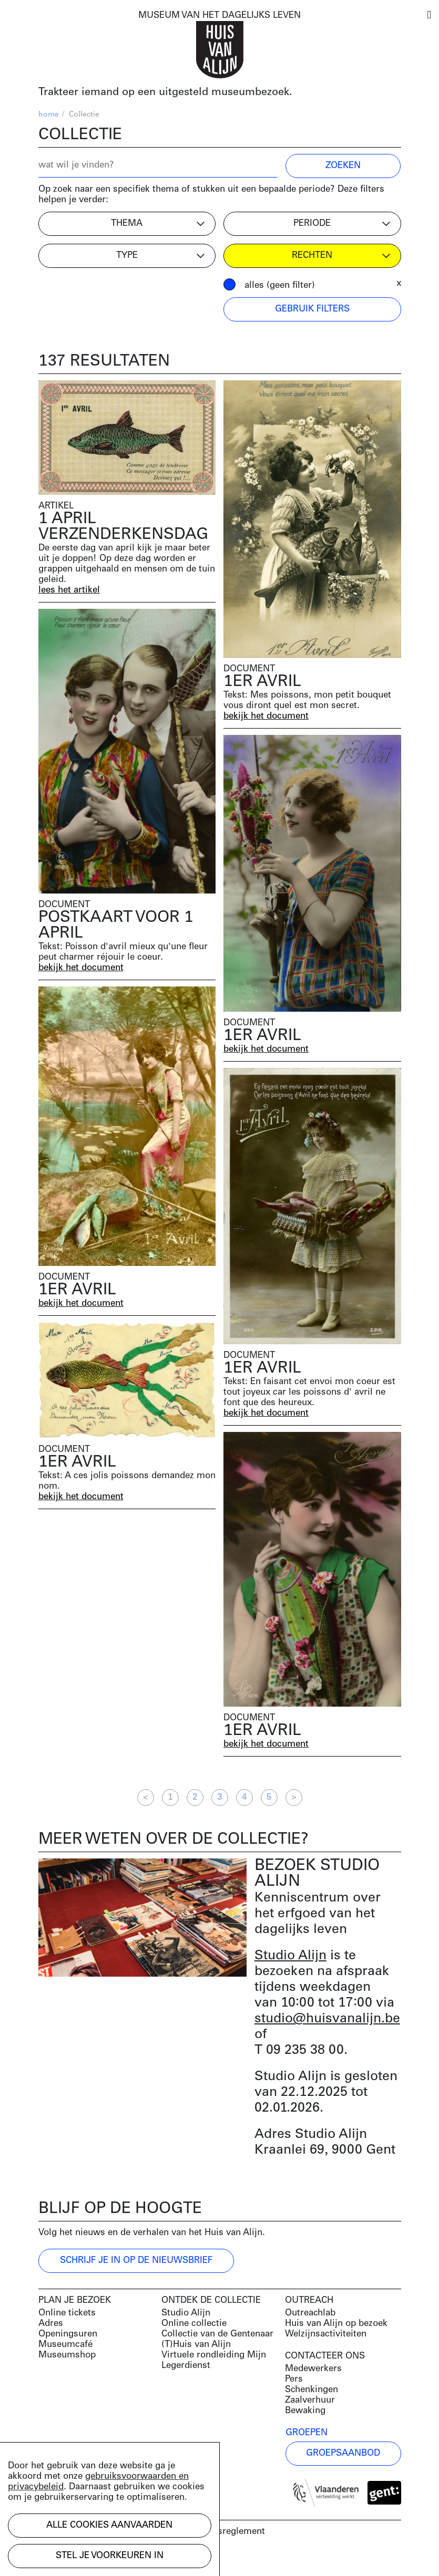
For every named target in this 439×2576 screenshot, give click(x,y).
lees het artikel (69, 590)
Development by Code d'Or (94, 2558)
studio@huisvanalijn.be (327, 2019)
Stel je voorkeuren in (110, 2555)
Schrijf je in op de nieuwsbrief (136, 2260)
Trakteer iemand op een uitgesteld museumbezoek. (165, 92)
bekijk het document (266, 716)
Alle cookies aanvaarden (109, 2525)
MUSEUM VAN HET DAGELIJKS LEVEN (219, 15)
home (48, 115)
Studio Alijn (290, 1955)
